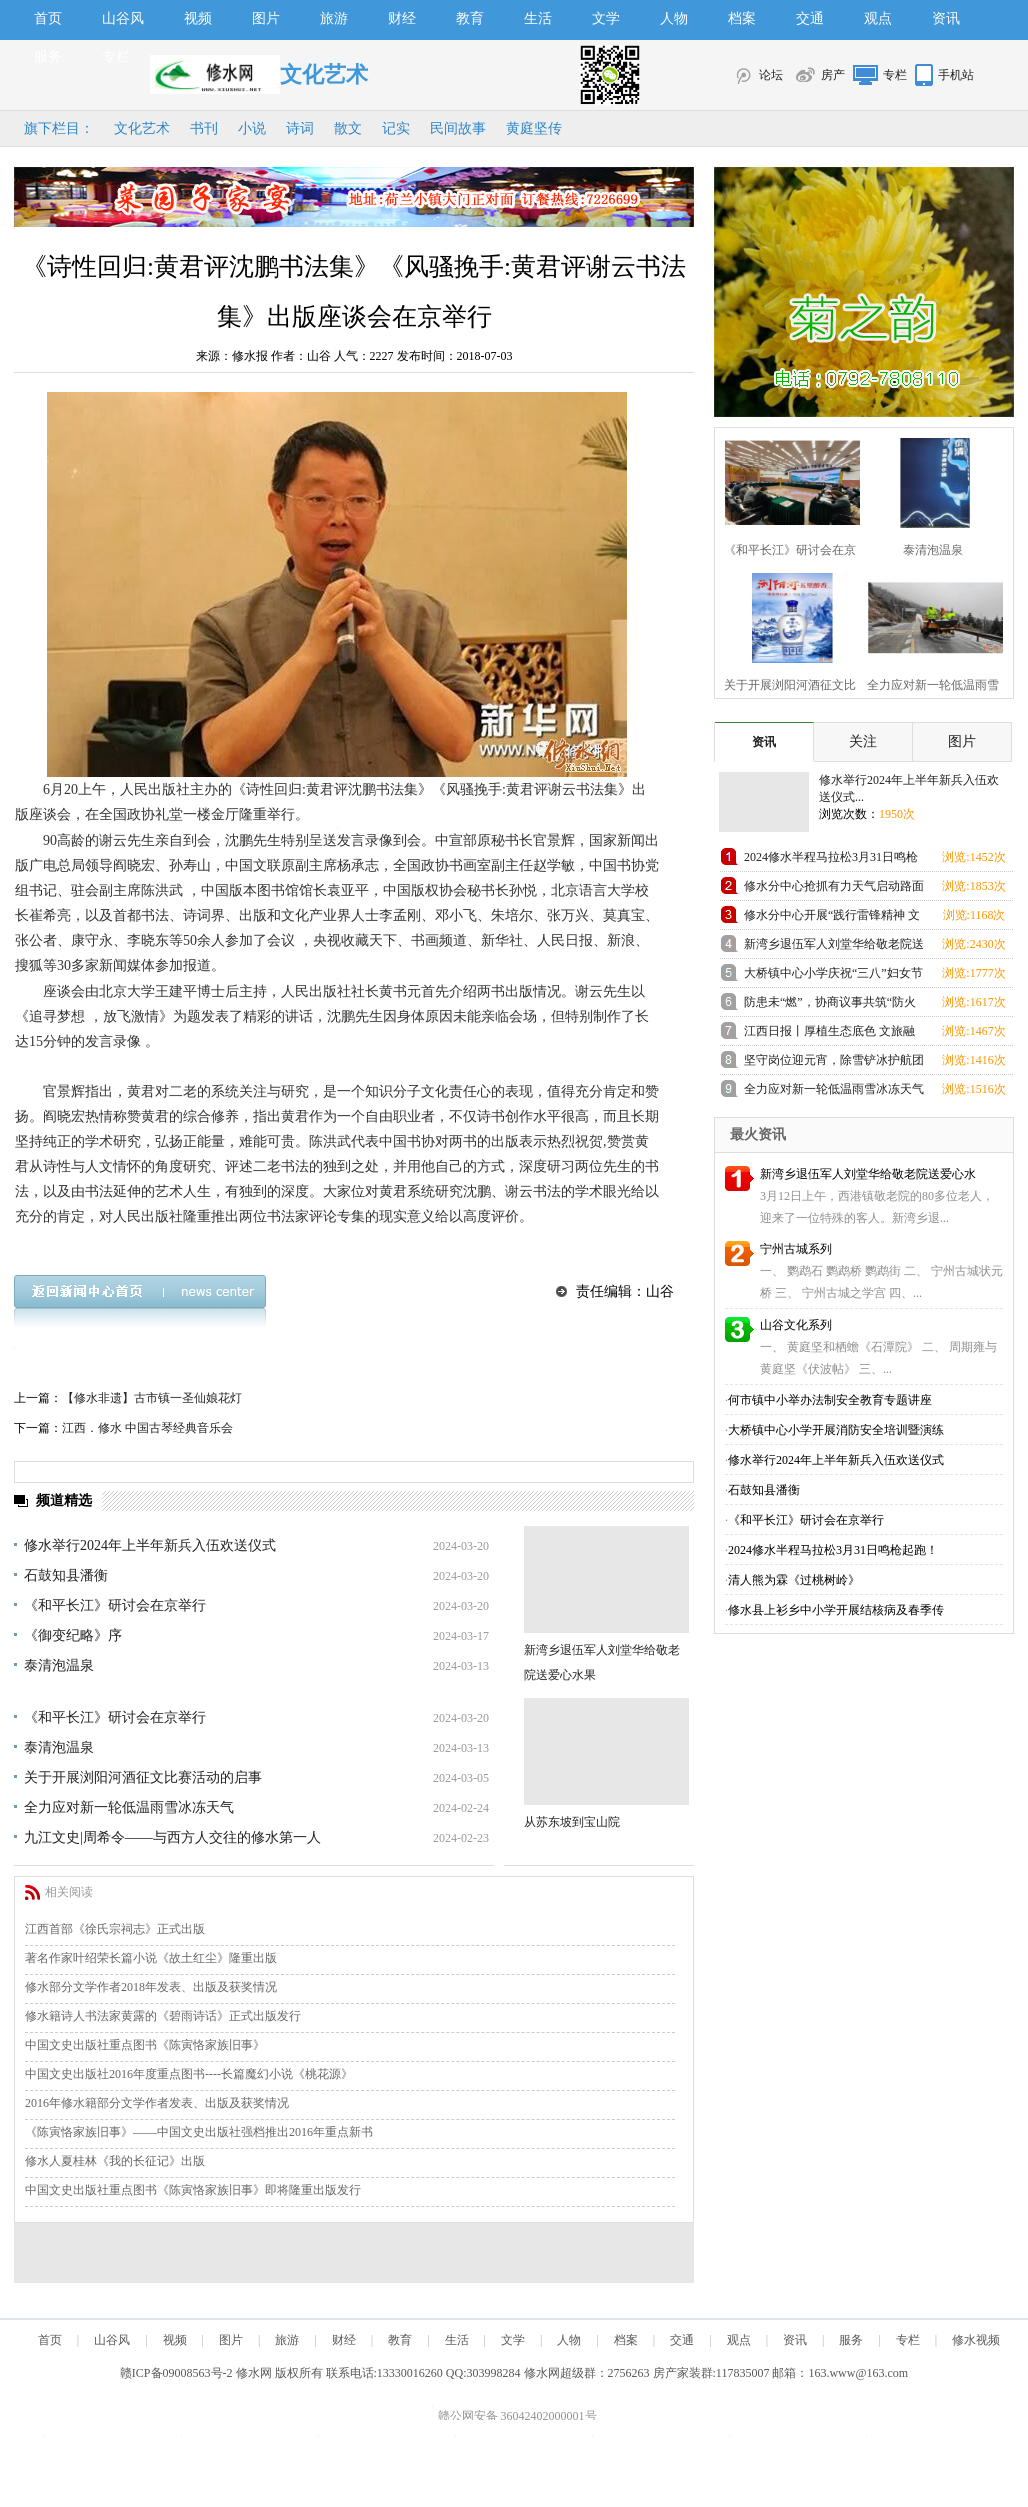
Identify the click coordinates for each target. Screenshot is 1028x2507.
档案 (742, 18)
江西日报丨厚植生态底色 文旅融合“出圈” (829, 1034)
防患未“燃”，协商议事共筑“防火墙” (830, 1005)
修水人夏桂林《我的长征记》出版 (115, 2161)
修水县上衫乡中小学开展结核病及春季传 (836, 1610)
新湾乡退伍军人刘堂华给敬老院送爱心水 (868, 1174)
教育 (470, 18)
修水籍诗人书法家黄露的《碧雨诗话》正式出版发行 (163, 2016)
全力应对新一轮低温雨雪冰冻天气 (129, 1807)
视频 (198, 18)
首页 (48, 18)
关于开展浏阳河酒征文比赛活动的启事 (143, 1777)
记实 (396, 128)
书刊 (204, 128)
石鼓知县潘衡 (66, 1575)
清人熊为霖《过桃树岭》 (794, 1580)
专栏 (116, 56)
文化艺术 (142, 128)
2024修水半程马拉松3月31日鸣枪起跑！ (831, 860)
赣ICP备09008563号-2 (176, 2373)
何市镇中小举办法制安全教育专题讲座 (830, 1400)
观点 (878, 18)
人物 (674, 18)
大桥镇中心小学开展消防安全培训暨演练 (836, 1430)
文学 (606, 18)
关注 (863, 741)
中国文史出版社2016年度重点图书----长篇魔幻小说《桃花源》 (189, 2074)
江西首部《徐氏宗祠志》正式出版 (115, 1929)
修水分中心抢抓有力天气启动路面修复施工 (834, 889)
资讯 (946, 18)
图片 (266, 18)
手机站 (956, 75)
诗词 (300, 128)
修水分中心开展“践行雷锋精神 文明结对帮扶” (832, 918)
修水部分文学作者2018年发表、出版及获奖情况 (151, 1987)
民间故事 (458, 128)
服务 (48, 56)
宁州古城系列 (796, 1249)
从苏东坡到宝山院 (572, 1822)
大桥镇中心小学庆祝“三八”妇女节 (833, 973)
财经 (402, 18)
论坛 (771, 75)
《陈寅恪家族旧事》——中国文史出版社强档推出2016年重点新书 (199, 2132)
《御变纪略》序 (73, 1635)
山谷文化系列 (796, 1325)
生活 (538, 18)
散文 (348, 128)
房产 (833, 75)
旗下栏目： (59, 128)
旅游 (334, 18)
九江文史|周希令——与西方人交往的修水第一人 (172, 1837)
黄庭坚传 (534, 128)
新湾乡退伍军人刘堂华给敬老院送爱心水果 (834, 947)
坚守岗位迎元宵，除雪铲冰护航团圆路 (834, 1063)
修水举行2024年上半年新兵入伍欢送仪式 (150, 1545)
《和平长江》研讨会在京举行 (115, 1605)
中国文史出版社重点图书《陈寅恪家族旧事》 (145, 2045)
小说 (252, 128)
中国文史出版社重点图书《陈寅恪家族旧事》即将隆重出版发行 (193, 2190)
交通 (810, 18)
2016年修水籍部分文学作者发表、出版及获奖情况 (157, 2103)
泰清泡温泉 (59, 1665)
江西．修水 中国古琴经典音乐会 (147, 1428)
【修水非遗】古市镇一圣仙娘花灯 (152, 1398)
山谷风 (123, 18)
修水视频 (976, 2340)
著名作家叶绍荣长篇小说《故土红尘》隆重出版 (151, 1958)
